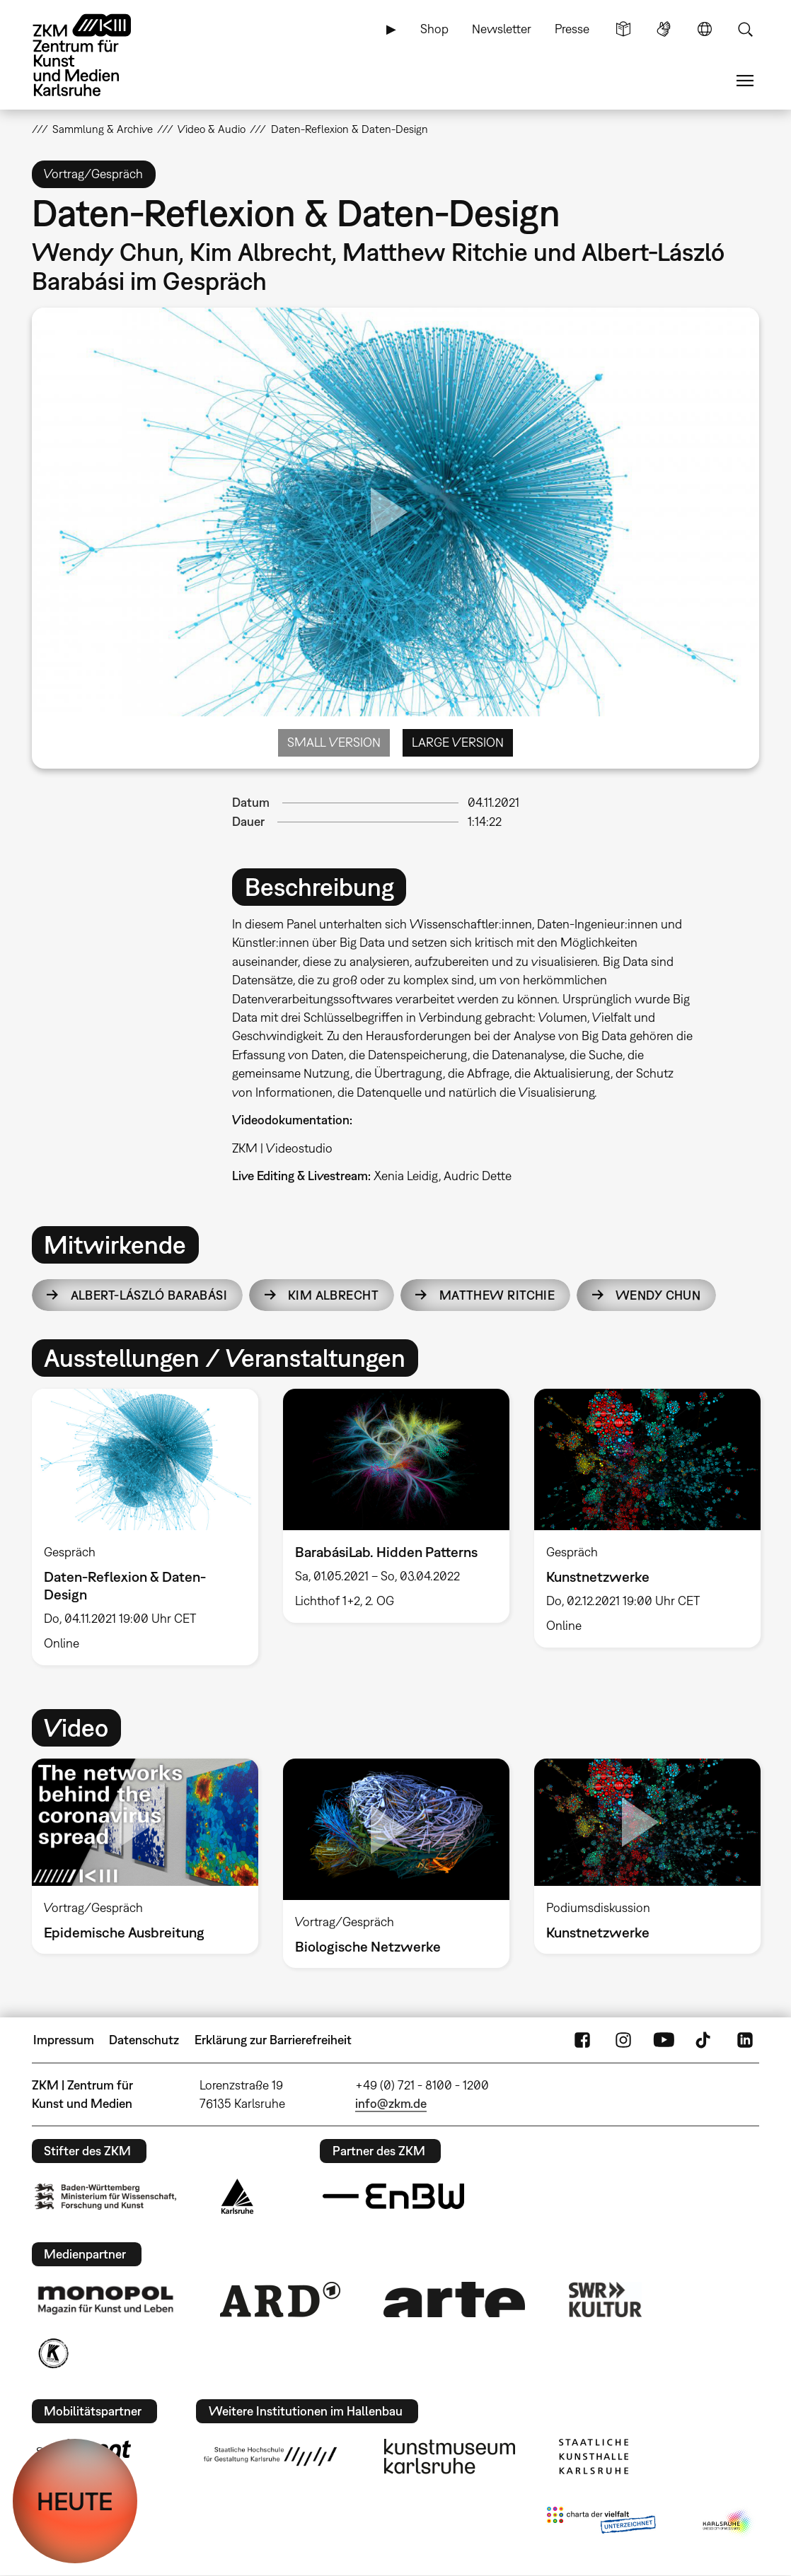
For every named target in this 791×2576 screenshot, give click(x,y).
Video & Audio (212, 128)
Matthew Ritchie (497, 1295)
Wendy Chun (658, 1295)
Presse (572, 28)
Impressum (63, 2039)
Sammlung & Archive (102, 128)
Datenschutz (144, 2039)
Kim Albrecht (333, 1295)
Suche (745, 29)
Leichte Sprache (623, 29)
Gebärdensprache (663, 29)
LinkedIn (745, 2040)
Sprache (705, 29)
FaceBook (582, 2040)
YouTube (663, 2040)
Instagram (623, 2040)
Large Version (458, 742)
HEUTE (75, 2501)
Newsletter (501, 28)
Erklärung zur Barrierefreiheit (273, 2039)
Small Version (334, 742)
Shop (434, 28)
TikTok (705, 2040)
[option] (144, 1527)
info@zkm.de (391, 2103)
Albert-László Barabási (149, 1295)
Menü (745, 80)
